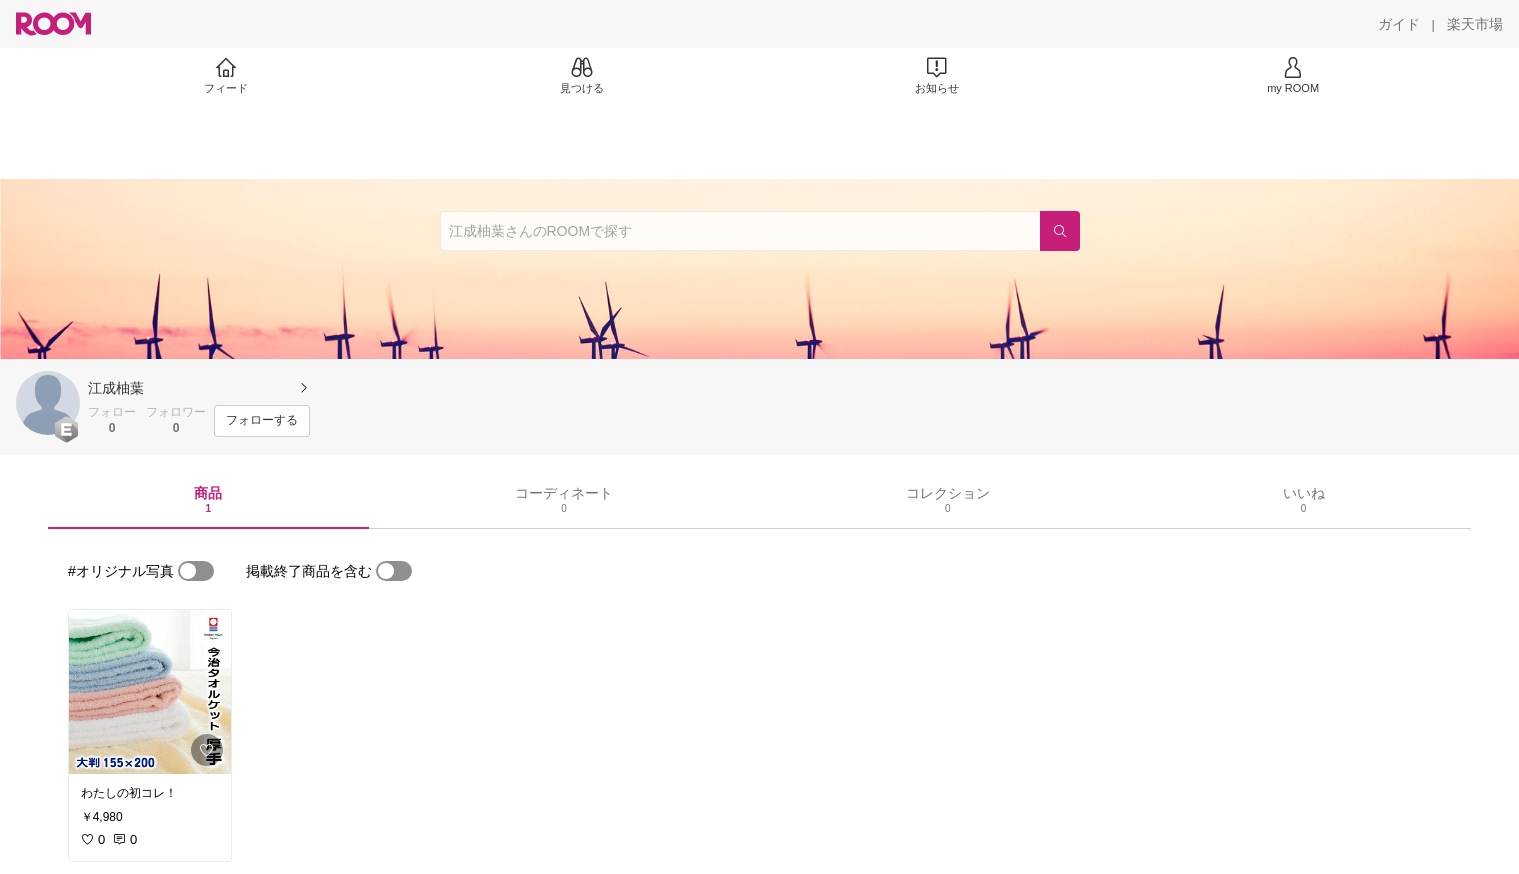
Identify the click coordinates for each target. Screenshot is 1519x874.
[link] (150, 692)
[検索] (1060, 231)
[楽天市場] (1475, 24)
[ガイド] (1399, 24)
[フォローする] (262, 421)
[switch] (196, 571)
